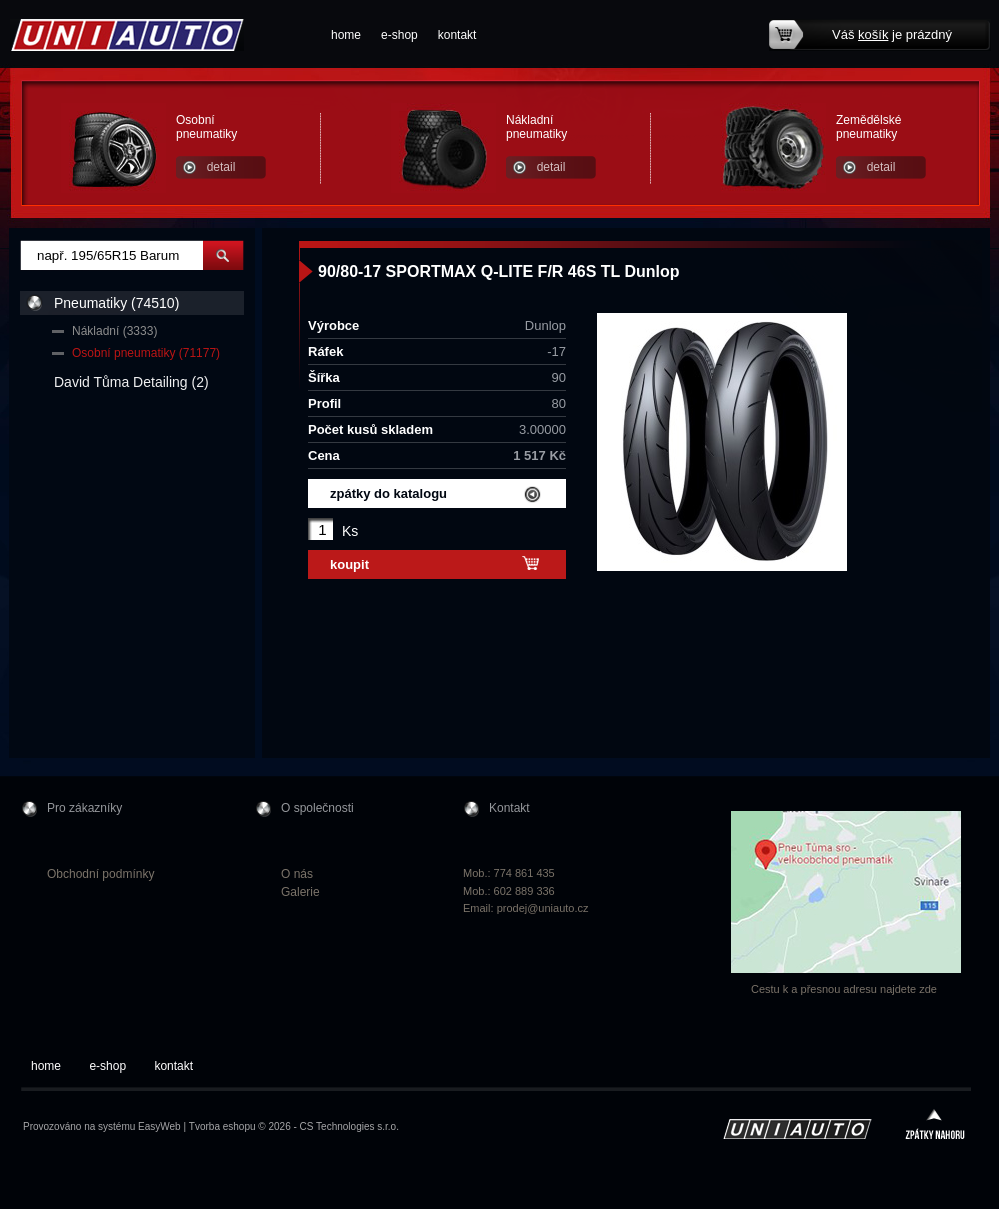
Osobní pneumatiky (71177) (146, 353)
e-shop (399, 35)
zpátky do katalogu (388, 493)
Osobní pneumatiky (206, 127)
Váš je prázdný (892, 34)
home (346, 35)
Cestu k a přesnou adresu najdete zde (844, 989)
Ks (350, 531)
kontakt (457, 35)
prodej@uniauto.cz (543, 908)
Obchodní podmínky (100, 874)
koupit (349, 564)
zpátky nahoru (935, 1126)
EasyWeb (159, 1126)
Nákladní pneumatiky (536, 127)
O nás (297, 874)
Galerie (300, 892)
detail (221, 167)
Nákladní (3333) (114, 331)
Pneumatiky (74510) (116, 303)
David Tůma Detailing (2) (131, 382)
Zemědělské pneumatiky (868, 127)
